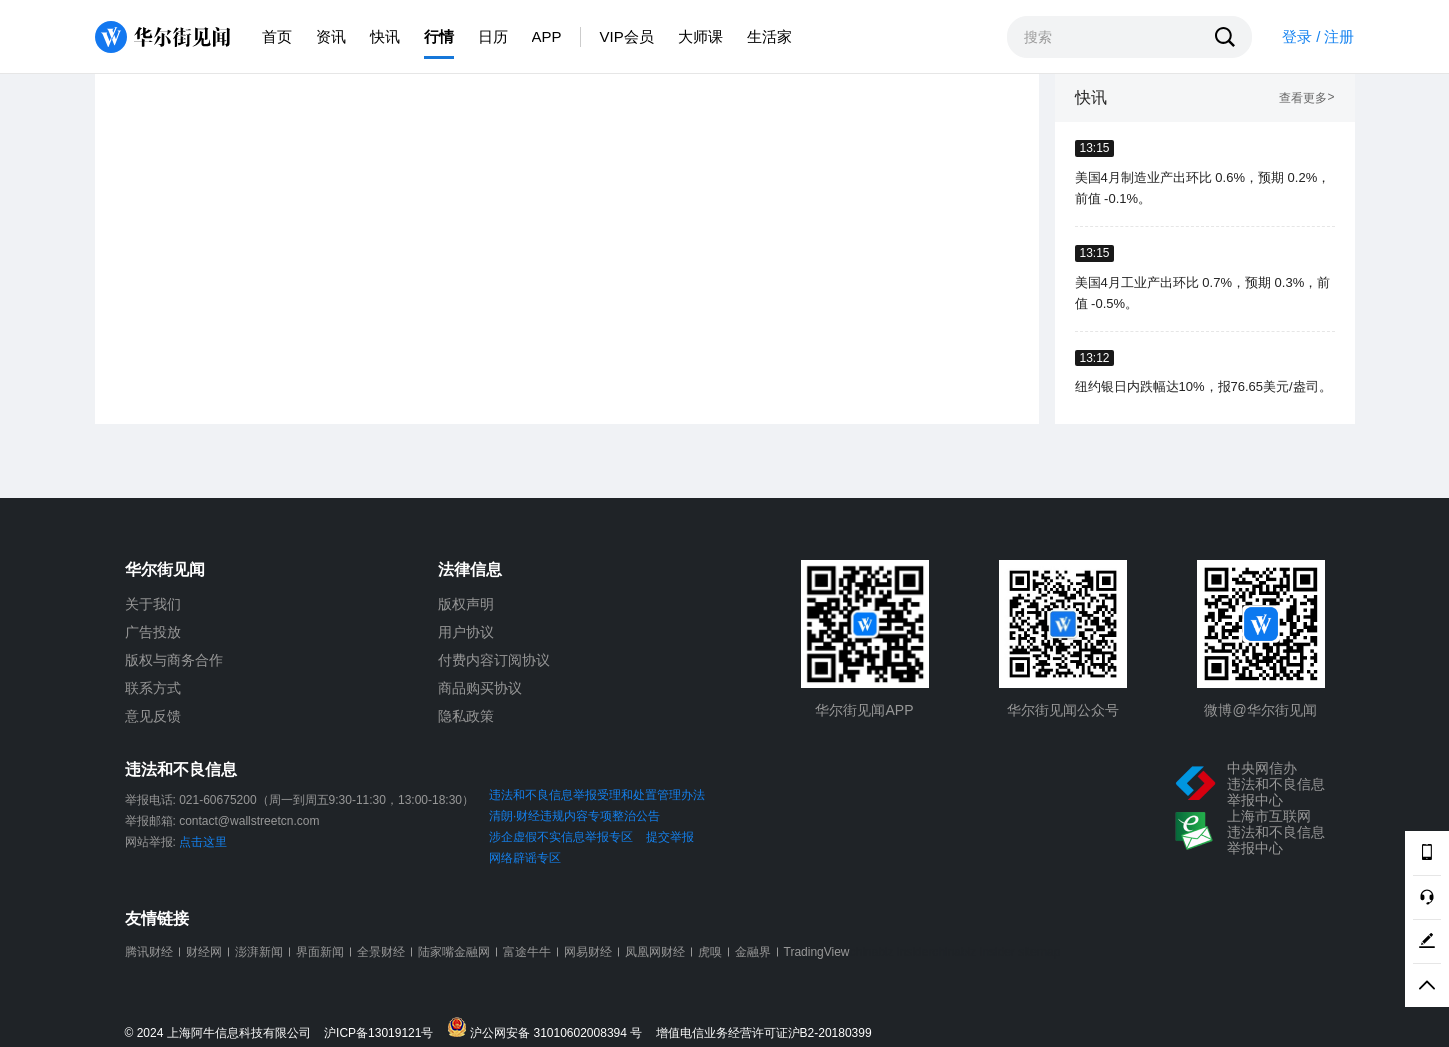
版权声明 (466, 604)
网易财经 (588, 952)
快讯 (385, 36)
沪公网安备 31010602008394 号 (549, 1028)
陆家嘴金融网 (454, 952)
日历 (493, 36)
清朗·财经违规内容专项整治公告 (574, 816)
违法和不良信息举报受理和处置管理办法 (597, 795)
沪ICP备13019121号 (383, 1033)
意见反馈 (153, 716)
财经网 (204, 952)
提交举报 (670, 837)
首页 (277, 36)
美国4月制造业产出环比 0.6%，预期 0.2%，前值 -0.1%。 (1203, 188)
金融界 (753, 952)
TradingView (817, 952)
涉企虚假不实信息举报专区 (561, 837)
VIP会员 (627, 36)
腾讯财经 (149, 952)
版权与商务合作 (174, 660)
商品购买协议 (480, 688)
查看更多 (1306, 98)
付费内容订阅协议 (494, 660)
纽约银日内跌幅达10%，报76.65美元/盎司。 (1203, 386)
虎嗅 (710, 952)
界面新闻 (320, 952)
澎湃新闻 (259, 952)
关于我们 (153, 604)
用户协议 (466, 632)
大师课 (700, 36)
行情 (439, 36)
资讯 (331, 36)
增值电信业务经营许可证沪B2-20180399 (764, 1033)
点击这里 (203, 842)
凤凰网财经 (655, 952)
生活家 (769, 36)
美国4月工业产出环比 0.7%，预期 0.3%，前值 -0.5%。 (1203, 293)
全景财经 (381, 952)
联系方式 (153, 688)
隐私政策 (466, 716)
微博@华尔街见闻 (1260, 710)
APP (547, 36)
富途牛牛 (527, 952)
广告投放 (153, 632)
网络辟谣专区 (525, 858)
